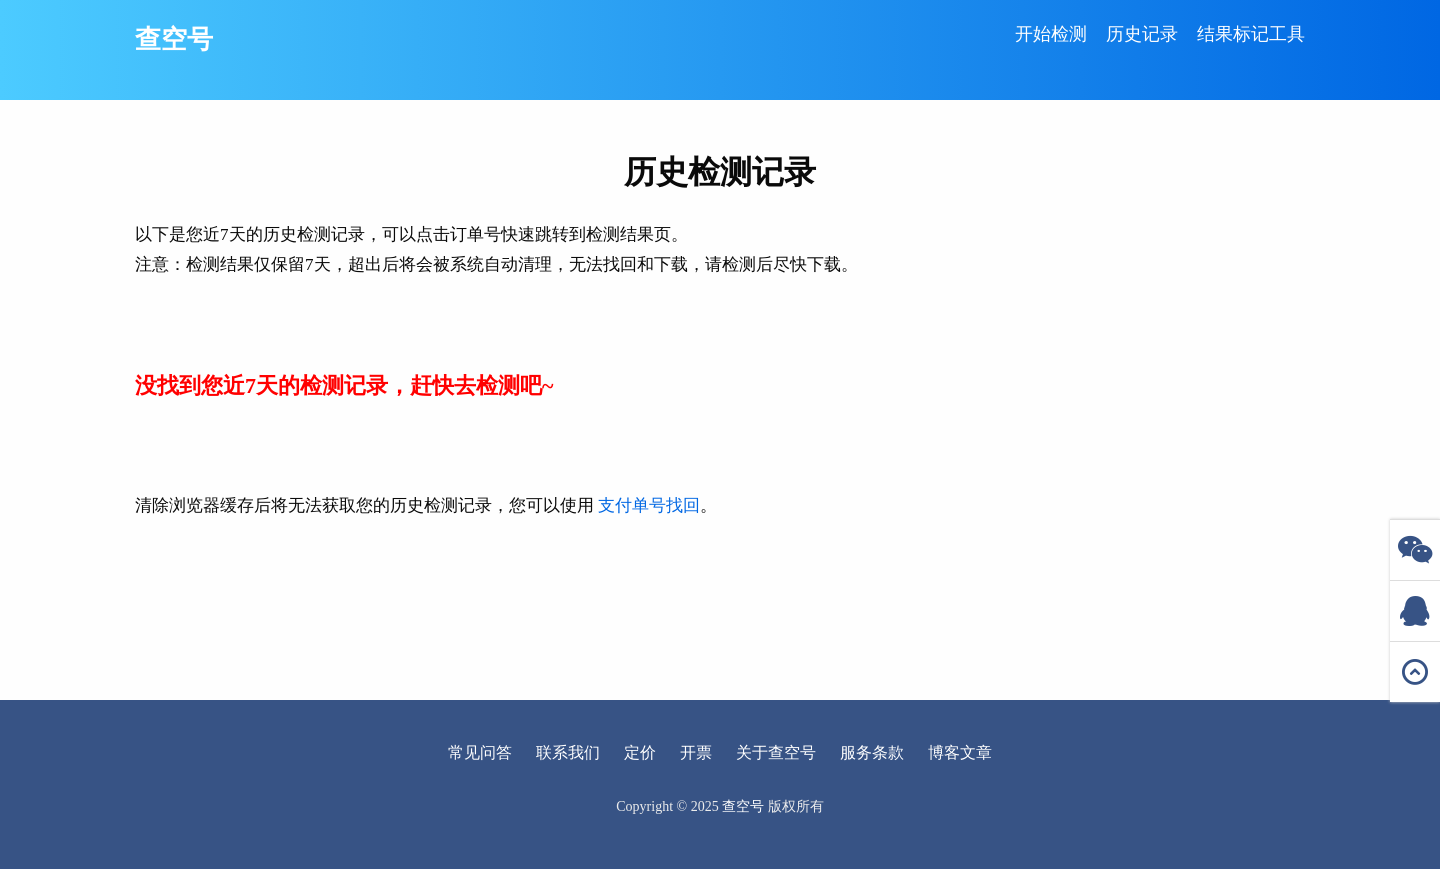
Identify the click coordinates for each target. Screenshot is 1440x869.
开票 (696, 752)
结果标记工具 (1251, 34)
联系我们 (568, 752)
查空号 (174, 39)
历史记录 (1142, 34)
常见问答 (480, 752)
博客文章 (960, 752)
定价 (640, 752)
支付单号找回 (649, 505)
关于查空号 (776, 752)
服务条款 (872, 752)
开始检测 (1051, 34)
